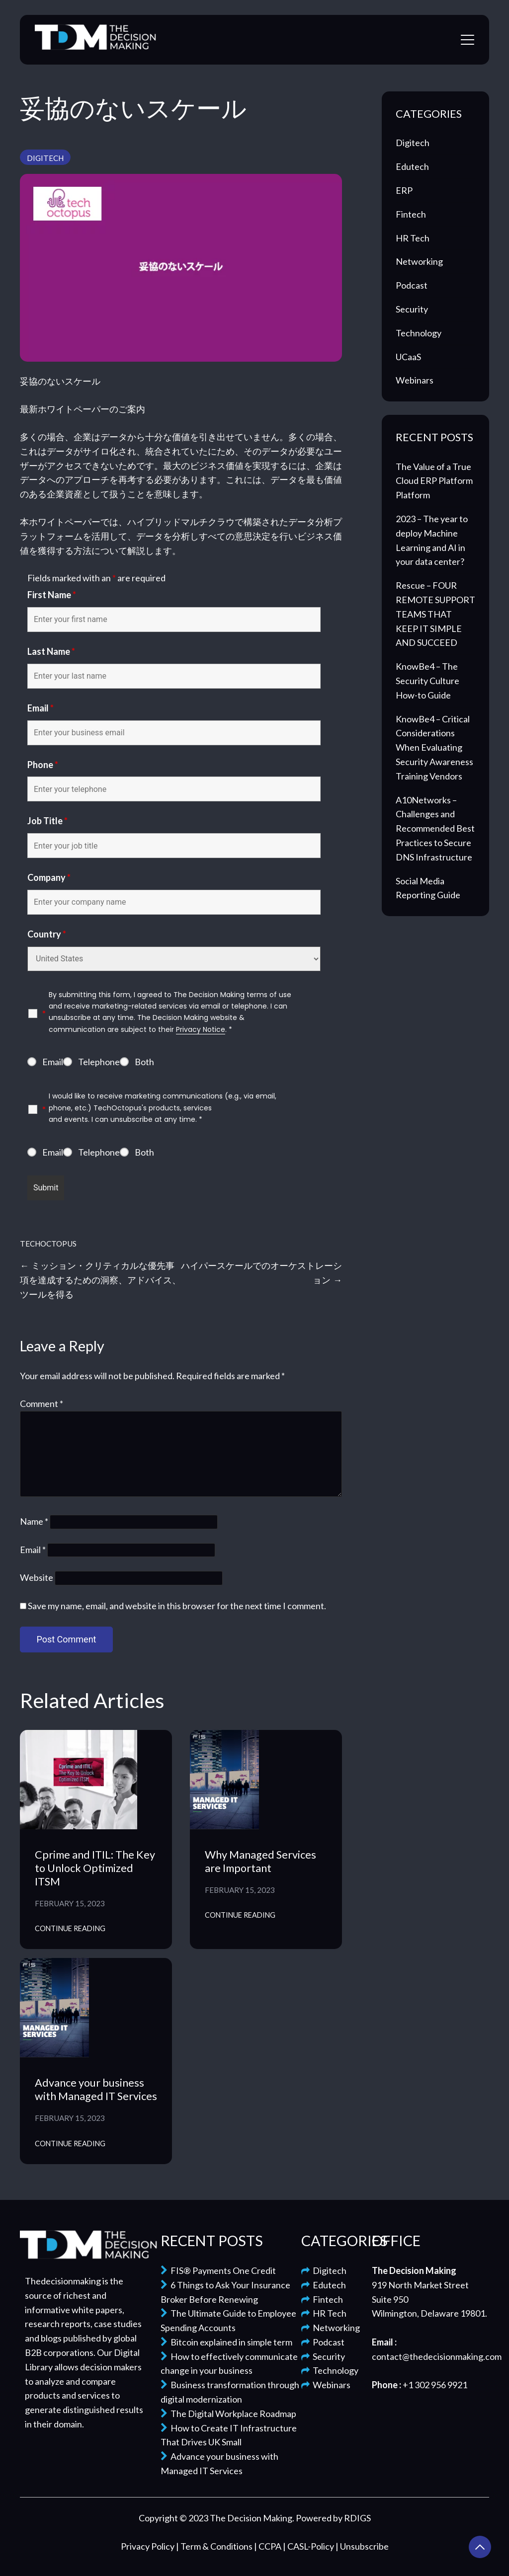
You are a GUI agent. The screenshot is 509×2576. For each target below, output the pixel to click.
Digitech (45, 158)
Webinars (414, 380)
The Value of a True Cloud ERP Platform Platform (434, 481)
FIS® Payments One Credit (218, 2270)
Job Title (47, 820)
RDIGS (357, 2517)
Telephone (99, 1062)
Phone (42, 764)
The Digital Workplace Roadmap (228, 2413)
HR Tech (412, 238)
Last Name (51, 651)
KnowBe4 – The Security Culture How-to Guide (427, 681)
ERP (404, 190)
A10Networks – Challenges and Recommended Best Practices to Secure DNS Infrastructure (435, 828)
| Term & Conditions (215, 2546)
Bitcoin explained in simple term (226, 2342)
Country (46, 934)
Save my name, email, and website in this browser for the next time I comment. (177, 1605)
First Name (51, 594)
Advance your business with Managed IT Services (96, 2089)
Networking (419, 261)
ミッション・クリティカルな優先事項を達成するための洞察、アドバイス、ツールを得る (100, 1280)
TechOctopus (48, 1243)
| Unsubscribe (362, 2546)
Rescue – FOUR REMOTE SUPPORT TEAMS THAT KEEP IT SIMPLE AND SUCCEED (435, 614)
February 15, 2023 (70, 1903)
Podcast (411, 285)
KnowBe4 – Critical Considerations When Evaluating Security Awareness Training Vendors (434, 747)
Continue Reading (70, 1928)
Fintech (411, 214)
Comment (41, 1403)
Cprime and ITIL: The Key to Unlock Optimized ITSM (95, 1868)
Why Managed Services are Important (260, 1861)
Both (144, 1062)
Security (412, 309)
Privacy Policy (148, 2546)
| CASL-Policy (309, 2546)
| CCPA (268, 2546)
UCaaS (408, 356)
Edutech (412, 166)
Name (34, 1521)
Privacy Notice (200, 1029)
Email (40, 708)
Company (49, 877)
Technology (418, 332)
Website (36, 1577)
